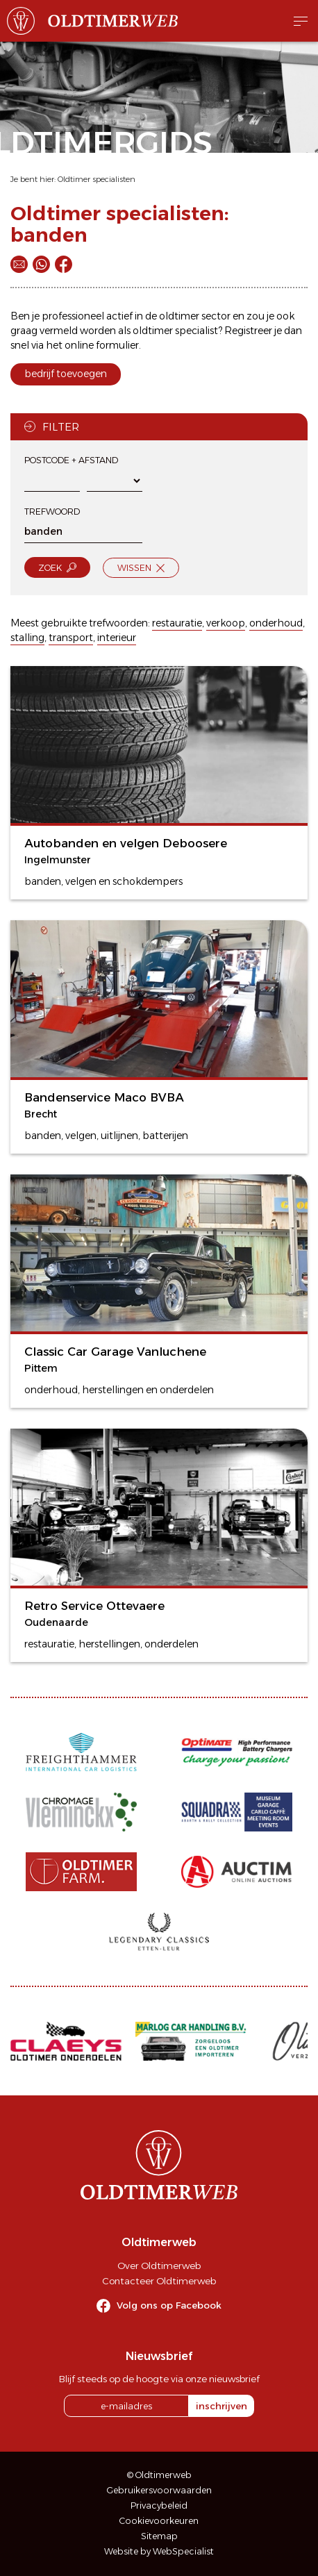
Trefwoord (52, 511)
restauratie (177, 623)
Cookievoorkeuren (159, 2521)
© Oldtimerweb (159, 2475)
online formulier (102, 345)
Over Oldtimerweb (159, 2265)
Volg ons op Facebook (169, 2305)
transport (71, 637)
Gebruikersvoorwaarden (159, 2490)
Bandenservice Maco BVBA (104, 1097)
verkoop (225, 623)
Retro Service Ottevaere (94, 1606)
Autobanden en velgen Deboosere (125, 843)
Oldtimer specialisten (96, 179)
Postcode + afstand (71, 460)
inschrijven (221, 2405)
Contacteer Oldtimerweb (159, 2280)
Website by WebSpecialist (159, 2551)
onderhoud (276, 623)
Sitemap (159, 2536)
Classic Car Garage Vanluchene (115, 1351)
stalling (27, 637)
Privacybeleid (159, 2505)
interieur (116, 637)
